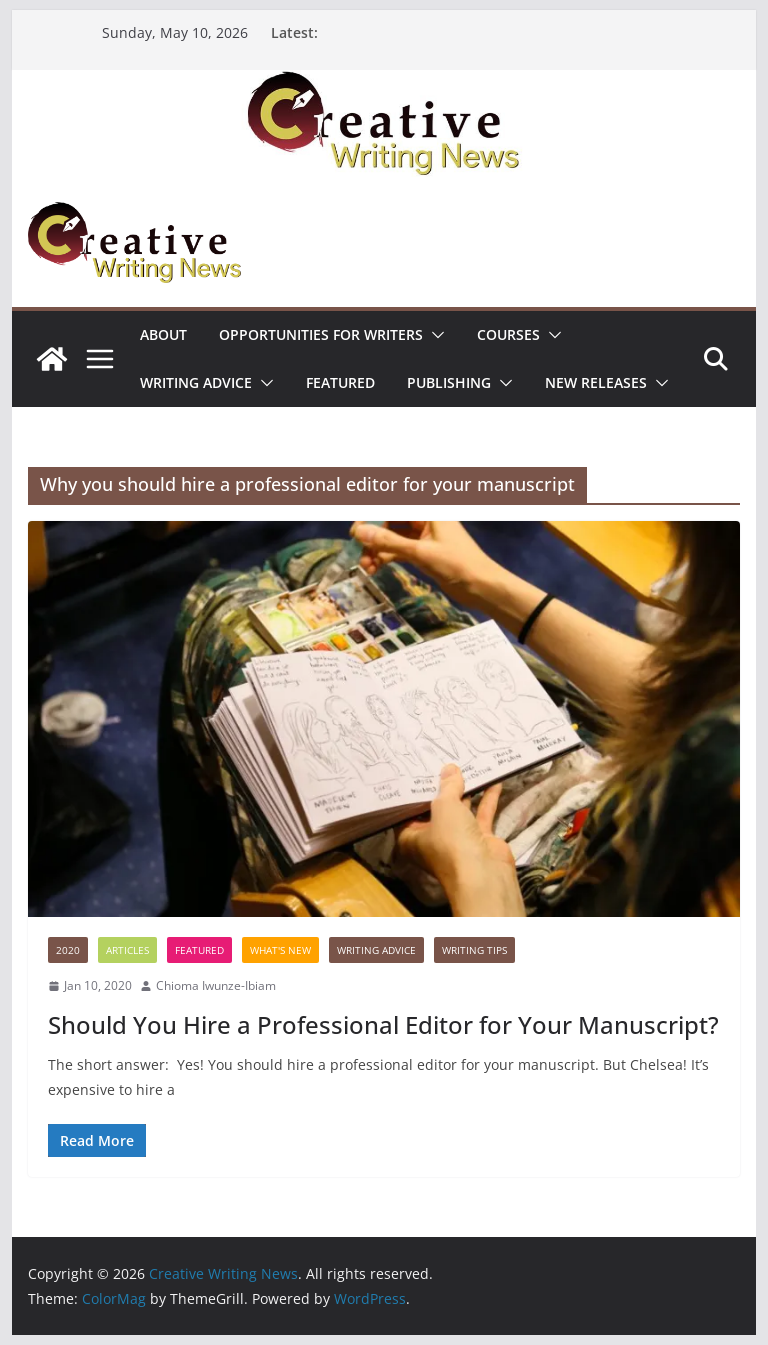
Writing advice (196, 382)
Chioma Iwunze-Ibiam (216, 985)
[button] (434, 335)
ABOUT (163, 334)
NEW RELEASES (596, 382)
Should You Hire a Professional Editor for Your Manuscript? (383, 1024)
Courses (508, 334)
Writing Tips (474, 950)
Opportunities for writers (321, 334)
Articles (127, 950)
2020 (68, 950)
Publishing (449, 382)
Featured (340, 382)
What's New (280, 950)
